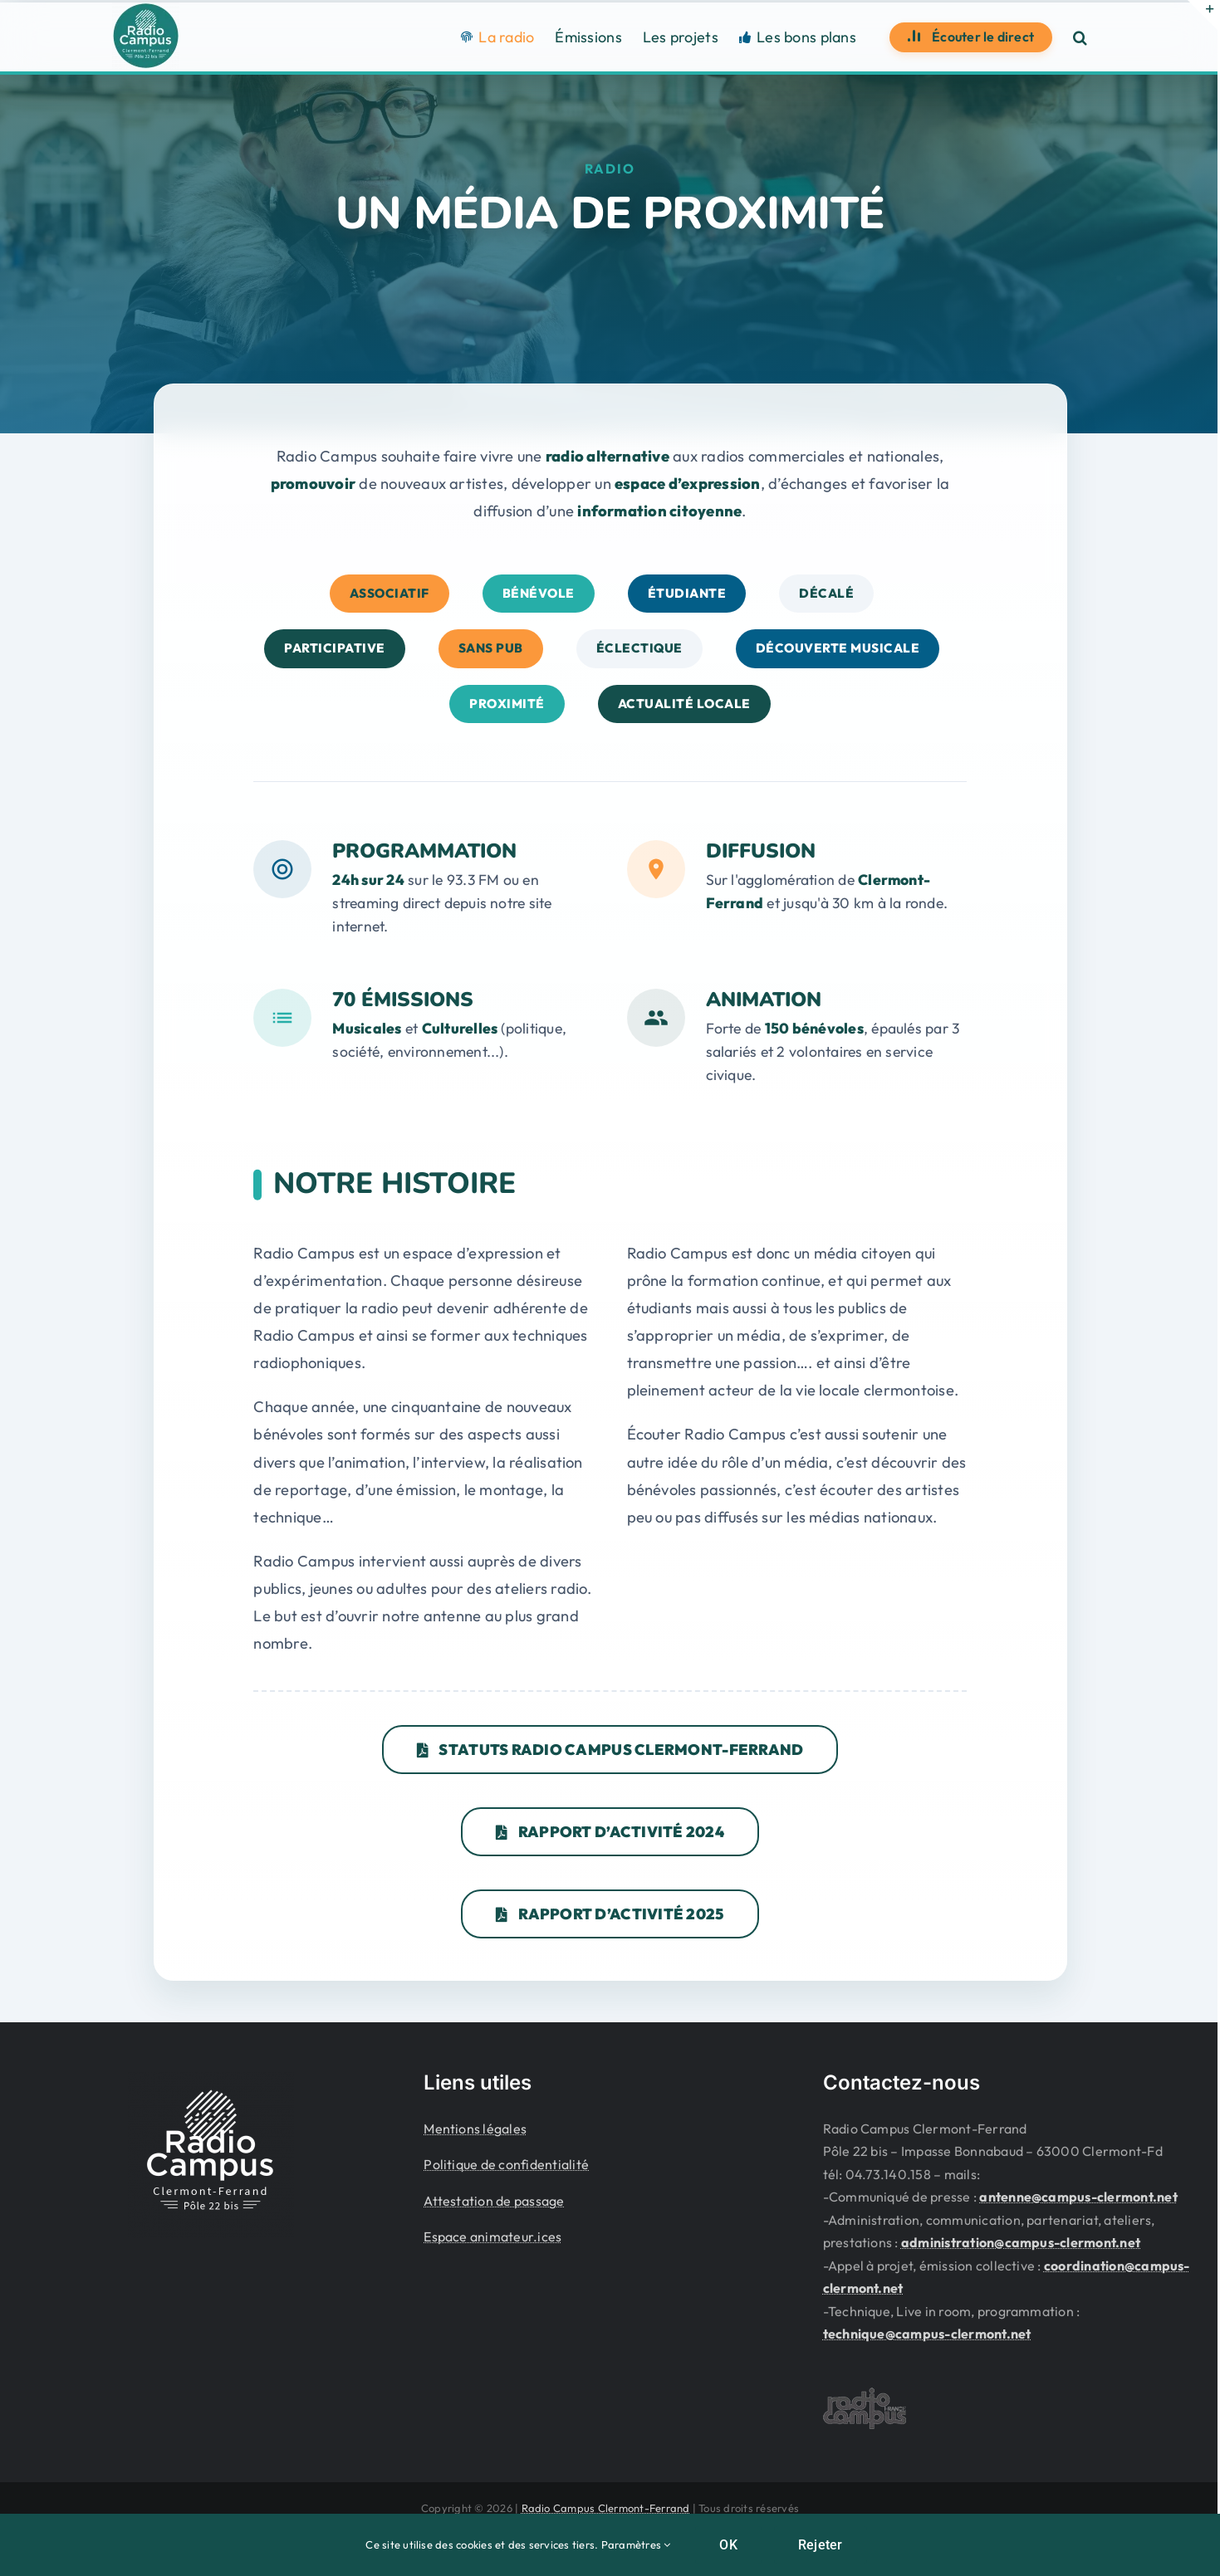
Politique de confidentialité (506, 2161)
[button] (1080, 36)
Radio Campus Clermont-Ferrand (606, 2504)
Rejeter (820, 2545)
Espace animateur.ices (492, 2233)
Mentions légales (475, 2125)
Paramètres (636, 2544)
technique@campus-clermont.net (927, 2330)
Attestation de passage (494, 2197)
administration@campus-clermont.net (1020, 2239)
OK (728, 2545)
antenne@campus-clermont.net (1078, 2193)
